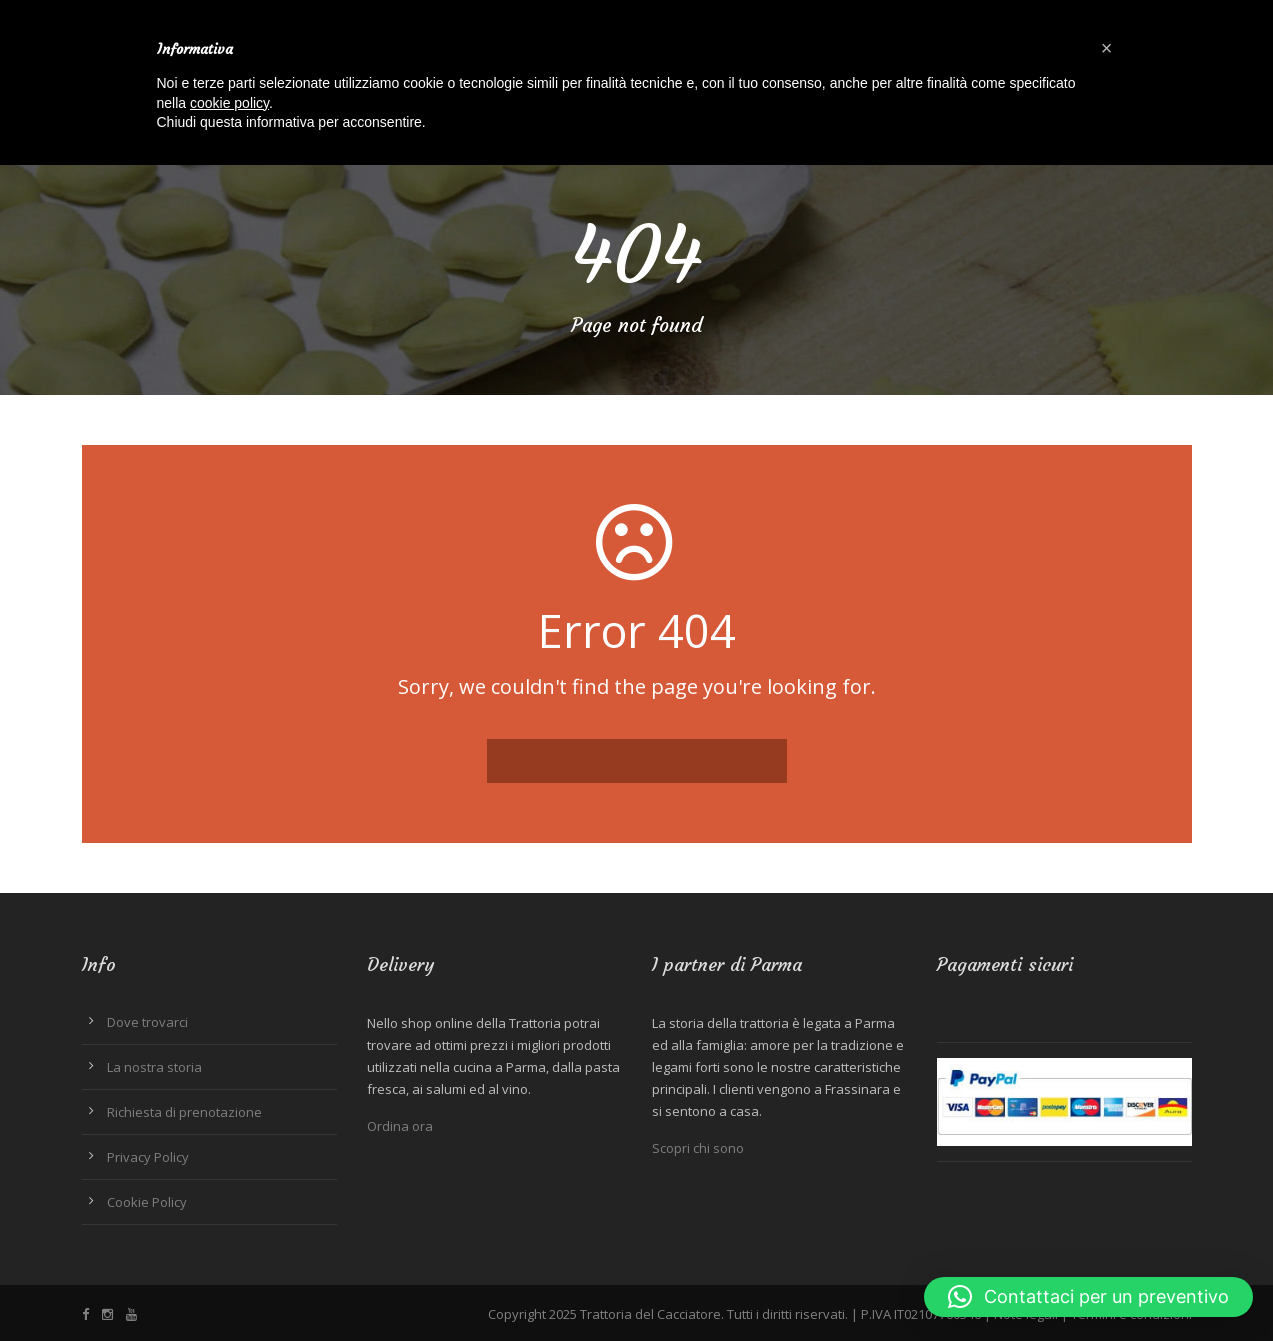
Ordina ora (400, 1126)
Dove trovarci (147, 1022)
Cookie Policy (147, 1202)
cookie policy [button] (229, 103)
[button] (1088, 1297)
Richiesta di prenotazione (184, 1112)
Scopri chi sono (698, 1148)
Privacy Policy (148, 1157)
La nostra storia (154, 1067)
